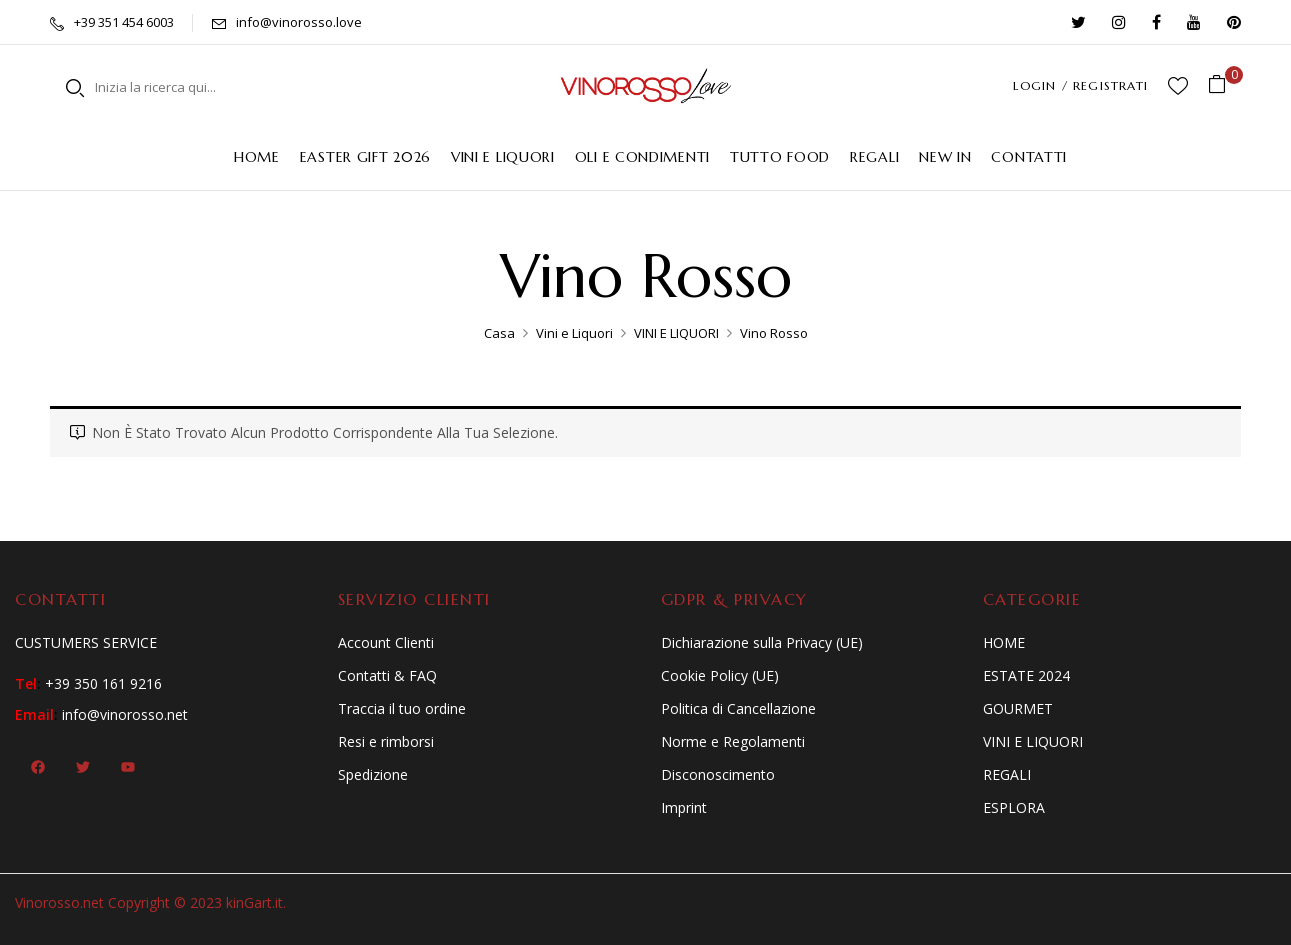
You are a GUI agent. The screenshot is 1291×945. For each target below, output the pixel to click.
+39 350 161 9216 (103, 683)
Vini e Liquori (574, 333)
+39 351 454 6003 (124, 22)
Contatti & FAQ (387, 675)
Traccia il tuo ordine (402, 708)
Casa (499, 333)
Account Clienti (386, 642)
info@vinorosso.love (299, 22)
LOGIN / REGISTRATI (1080, 85)
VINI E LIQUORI (676, 333)
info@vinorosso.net (125, 714)
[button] (1224, 85)
